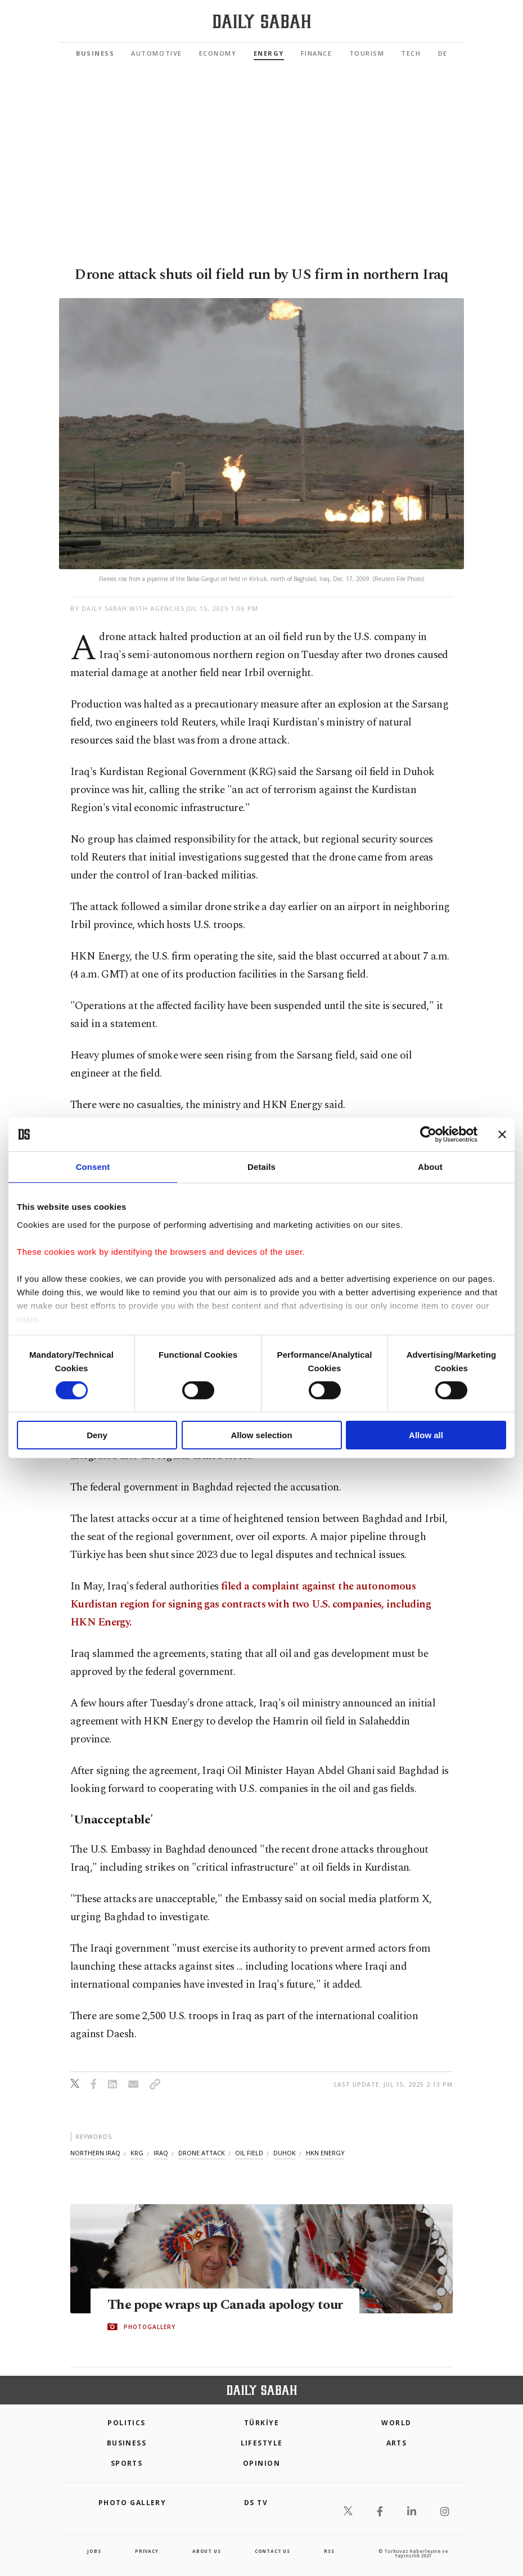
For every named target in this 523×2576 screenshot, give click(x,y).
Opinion (261, 2463)
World (396, 2423)
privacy (147, 2551)
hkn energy (325, 2153)
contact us (272, 2551)
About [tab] (430, 1167)
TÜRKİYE (261, 2423)
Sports (127, 2463)
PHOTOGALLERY (149, 2327)
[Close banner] (502, 1134)
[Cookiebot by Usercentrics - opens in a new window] (428, 1134)
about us (206, 2551)
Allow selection (261, 1435)
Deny (97, 1435)
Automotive (156, 53)
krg (136, 2153)
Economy (218, 53)
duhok (284, 2153)
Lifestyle (262, 2443)
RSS (329, 2551)
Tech (411, 53)
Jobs (94, 2551)
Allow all (426, 1435)
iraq (161, 2153)
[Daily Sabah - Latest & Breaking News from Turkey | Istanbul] (262, 22)
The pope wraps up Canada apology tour (228, 2304)
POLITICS (126, 2423)
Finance (316, 53)
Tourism (367, 53)
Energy (269, 53)
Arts (396, 2443)
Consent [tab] (93, 1167)
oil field (249, 2153)
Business (95, 53)
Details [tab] (261, 1167)
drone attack (201, 2153)
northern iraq (95, 2153)
